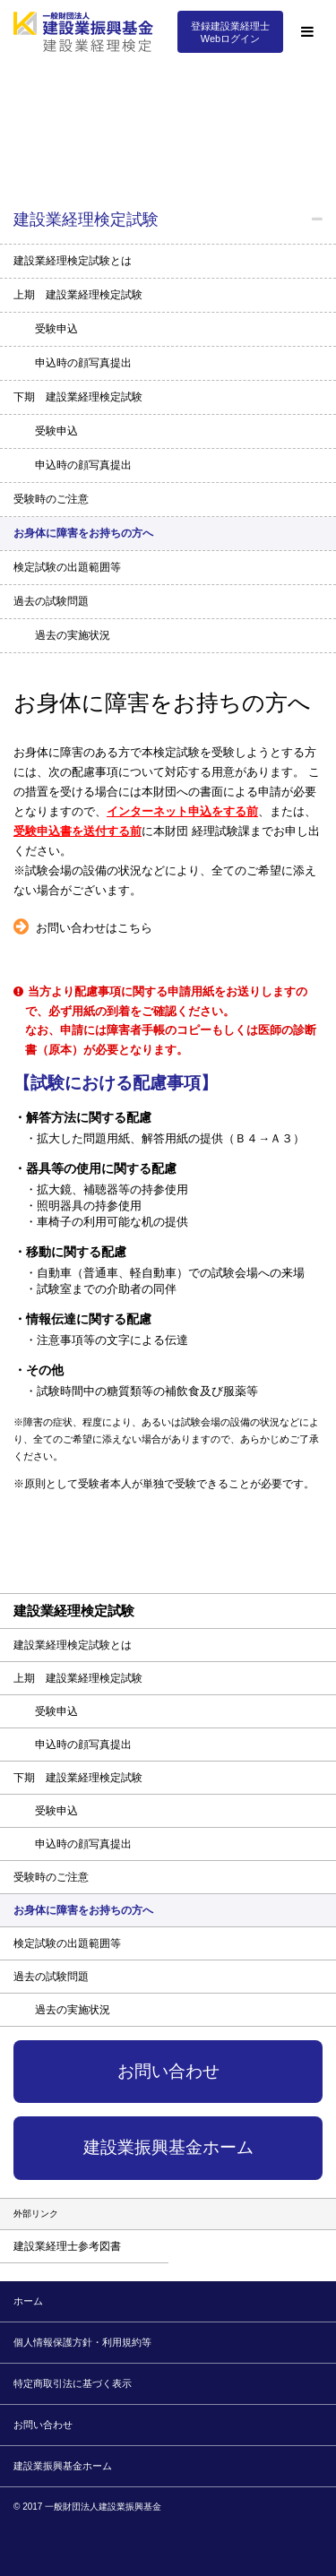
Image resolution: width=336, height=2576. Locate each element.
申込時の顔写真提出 (83, 363)
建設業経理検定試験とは (72, 260)
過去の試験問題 (51, 601)
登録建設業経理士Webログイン (230, 32)
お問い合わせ (168, 2071)
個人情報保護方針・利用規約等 (82, 2342)
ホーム (28, 2301)
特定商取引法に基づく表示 (72, 2383)
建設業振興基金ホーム (168, 2147)
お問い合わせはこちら (94, 928)
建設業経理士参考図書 (67, 2246)
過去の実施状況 (72, 635)
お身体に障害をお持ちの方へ (83, 533)
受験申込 (56, 329)
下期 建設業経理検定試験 (77, 397)
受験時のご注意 (51, 499)
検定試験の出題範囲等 (67, 567)
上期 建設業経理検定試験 (77, 295)
